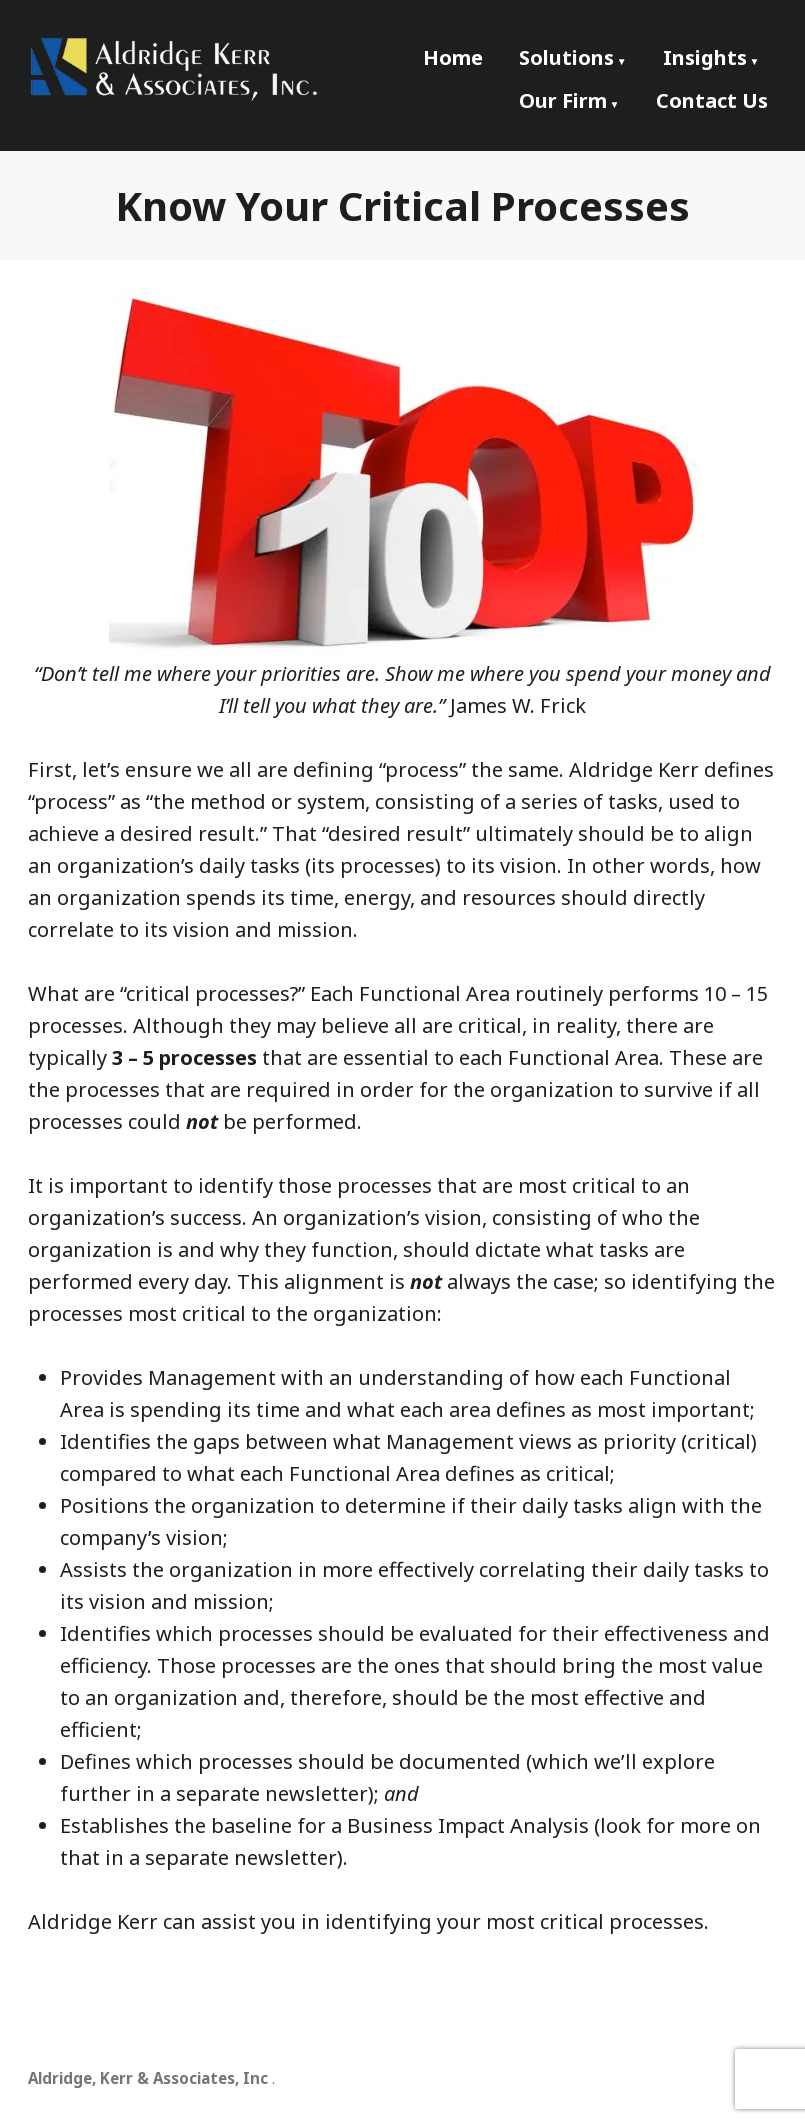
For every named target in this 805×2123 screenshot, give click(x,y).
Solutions (566, 57)
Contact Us (712, 100)
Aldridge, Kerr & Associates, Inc (148, 2078)
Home (453, 57)
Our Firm (563, 100)
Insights (705, 57)
